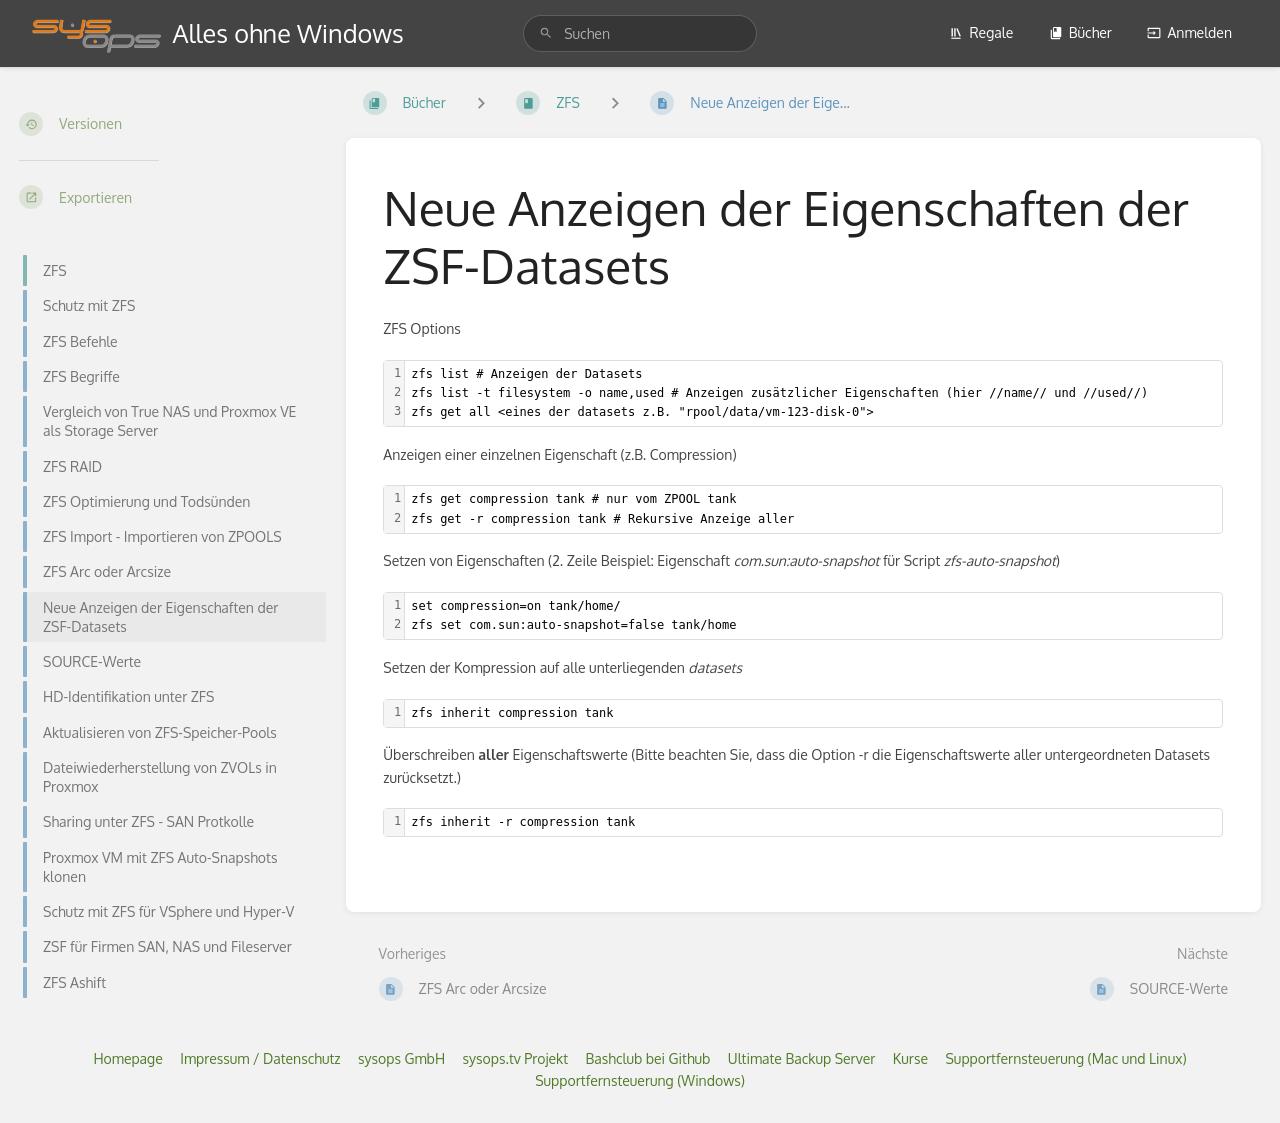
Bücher (1080, 32)
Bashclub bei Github (647, 1058)
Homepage (127, 1058)
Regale (981, 32)
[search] (640, 33)
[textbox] (813, 394)
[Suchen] (546, 33)
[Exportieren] (166, 197)
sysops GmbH (401, 1058)
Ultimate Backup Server (802, 1058)
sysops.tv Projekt (515, 1058)
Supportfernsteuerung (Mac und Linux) (1065, 1058)
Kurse (910, 1058)
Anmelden (1189, 32)
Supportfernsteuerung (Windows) (640, 1080)
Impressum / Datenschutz (260, 1058)
